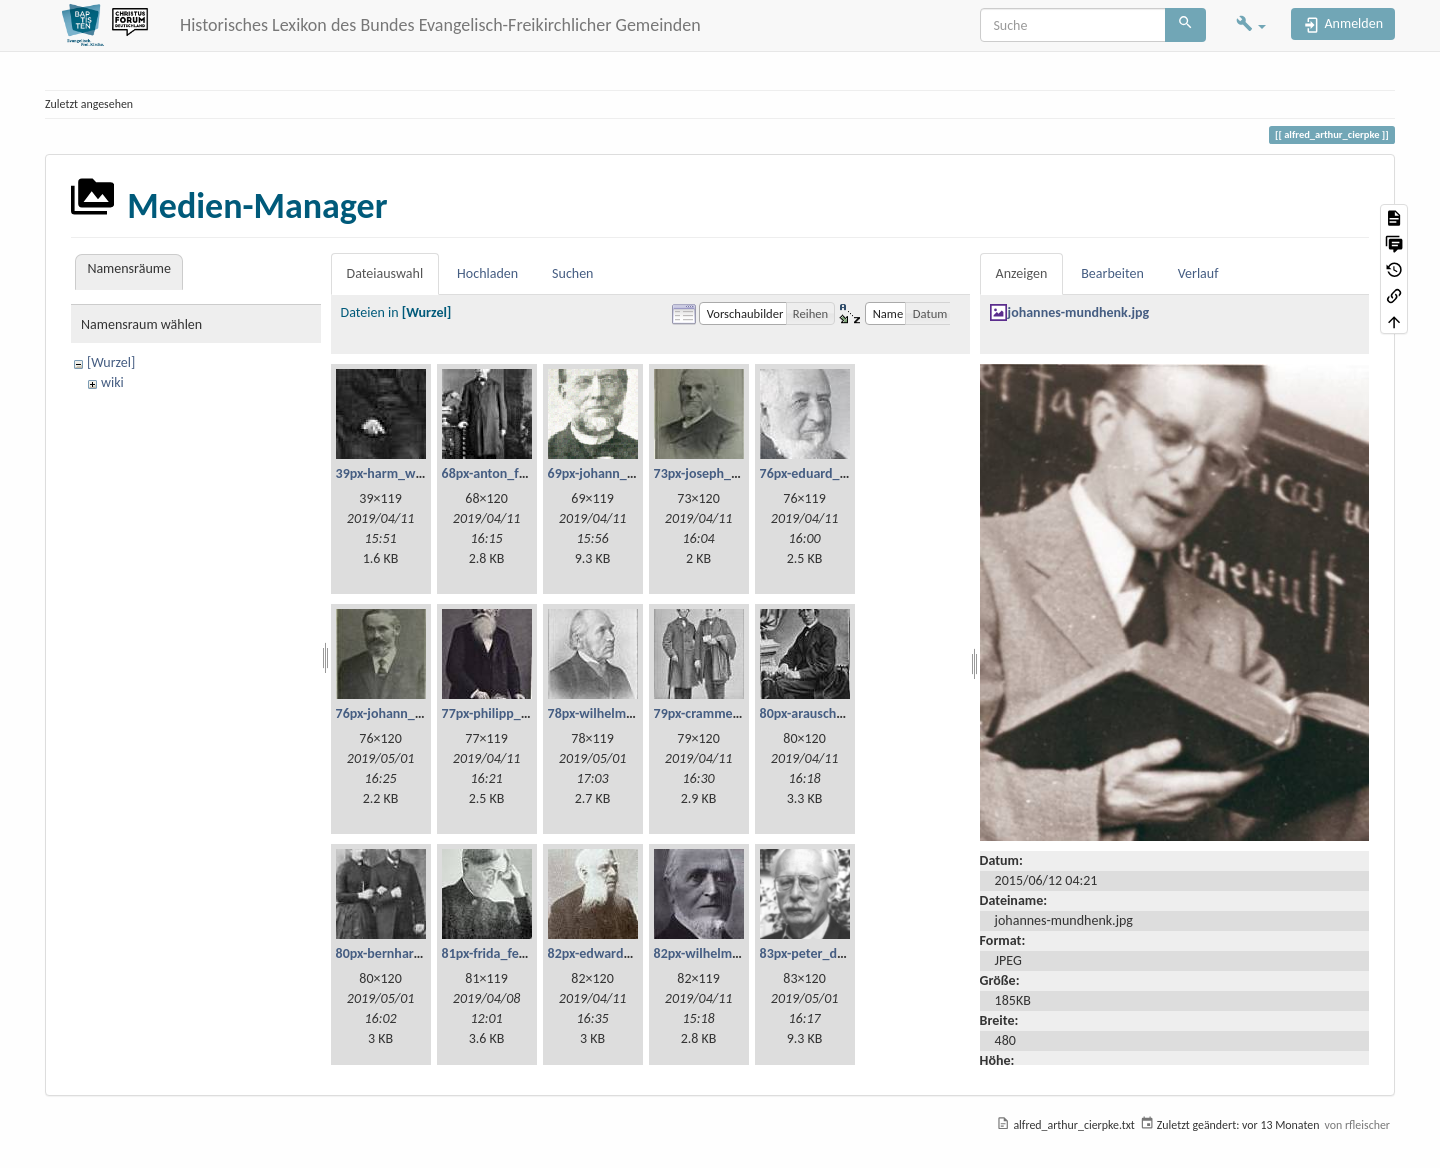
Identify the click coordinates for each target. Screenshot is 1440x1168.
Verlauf (1198, 273)
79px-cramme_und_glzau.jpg (737, 713)
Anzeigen (1022, 273)
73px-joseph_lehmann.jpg (729, 473)
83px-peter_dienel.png (825, 953)
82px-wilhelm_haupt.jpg (724, 953)
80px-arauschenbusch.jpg (833, 713)
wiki (112, 382)
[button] (1251, 25)
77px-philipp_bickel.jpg (509, 713)
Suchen (572, 273)
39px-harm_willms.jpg (400, 473)
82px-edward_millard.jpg (620, 953)
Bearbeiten (1112, 273)
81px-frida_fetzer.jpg (501, 953)
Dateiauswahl (385, 273)
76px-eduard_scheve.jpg (830, 473)
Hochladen (487, 273)
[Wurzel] (111, 362)
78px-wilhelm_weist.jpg (617, 713)
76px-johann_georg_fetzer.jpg (422, 713)
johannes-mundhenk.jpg (1079, 312)
